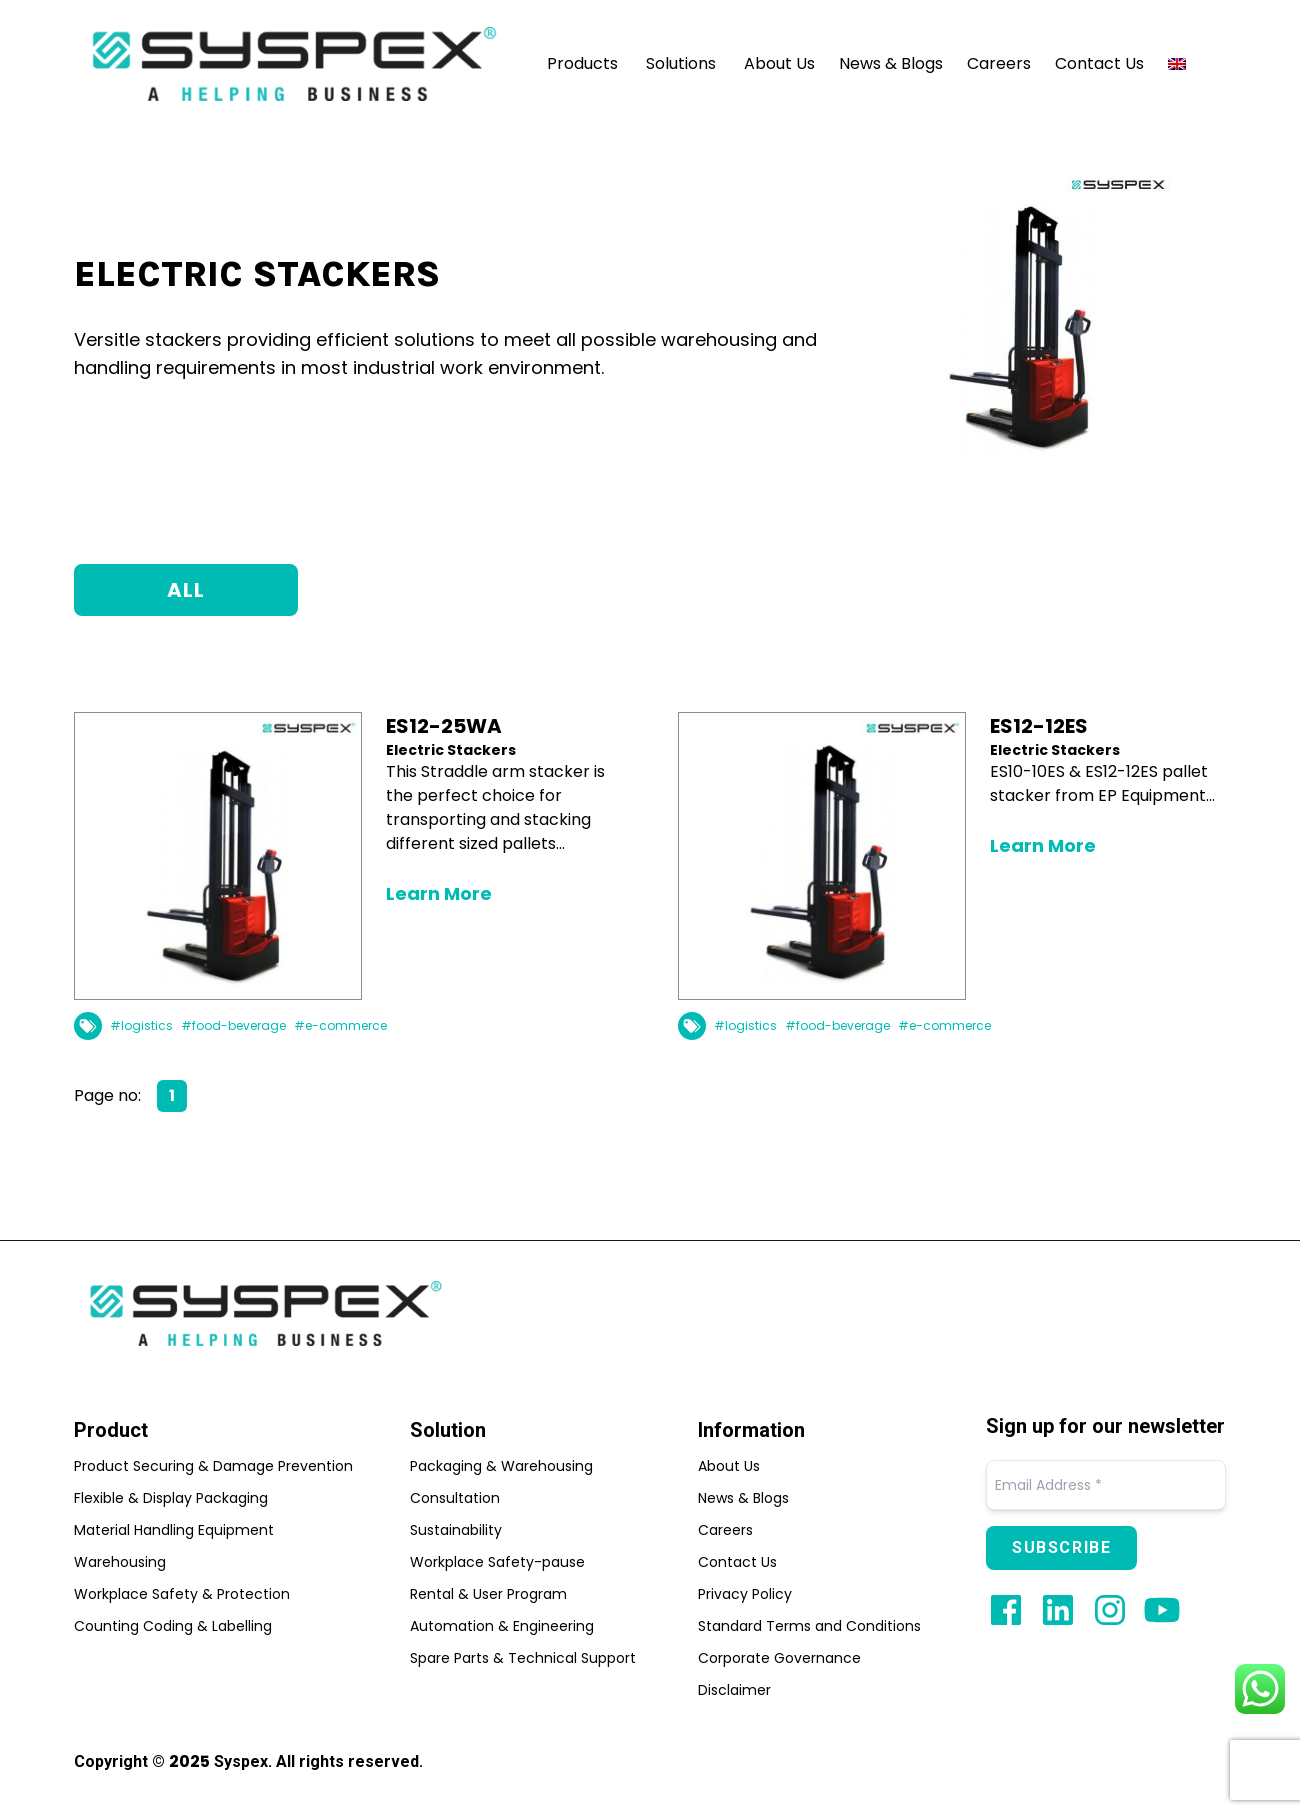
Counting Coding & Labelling (173, 1626)
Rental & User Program (488, 1594)
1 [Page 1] (172, 1095)
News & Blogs (891, 63)
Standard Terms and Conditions (809, 1626)
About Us (779, 63)
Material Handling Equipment (174, 1530)
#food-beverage (233, 1026)
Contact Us (1099, 63)
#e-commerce (340, 1026)
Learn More (439, 893)
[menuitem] (1177, 64)
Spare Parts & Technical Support (523, 1658)
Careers (999, 63)
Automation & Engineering (502, 1626)
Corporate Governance (779, 1658)
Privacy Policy (745, 1594)
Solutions (681, 63)
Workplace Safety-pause (497, 1562)
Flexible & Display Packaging (171, 1498)
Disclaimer (734, 1690)
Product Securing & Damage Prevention (213, 1466)
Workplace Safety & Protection (182, 1594)
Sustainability (456, 1530)
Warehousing (120, 1562)
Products (582, 63)
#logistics (141, 1026)
